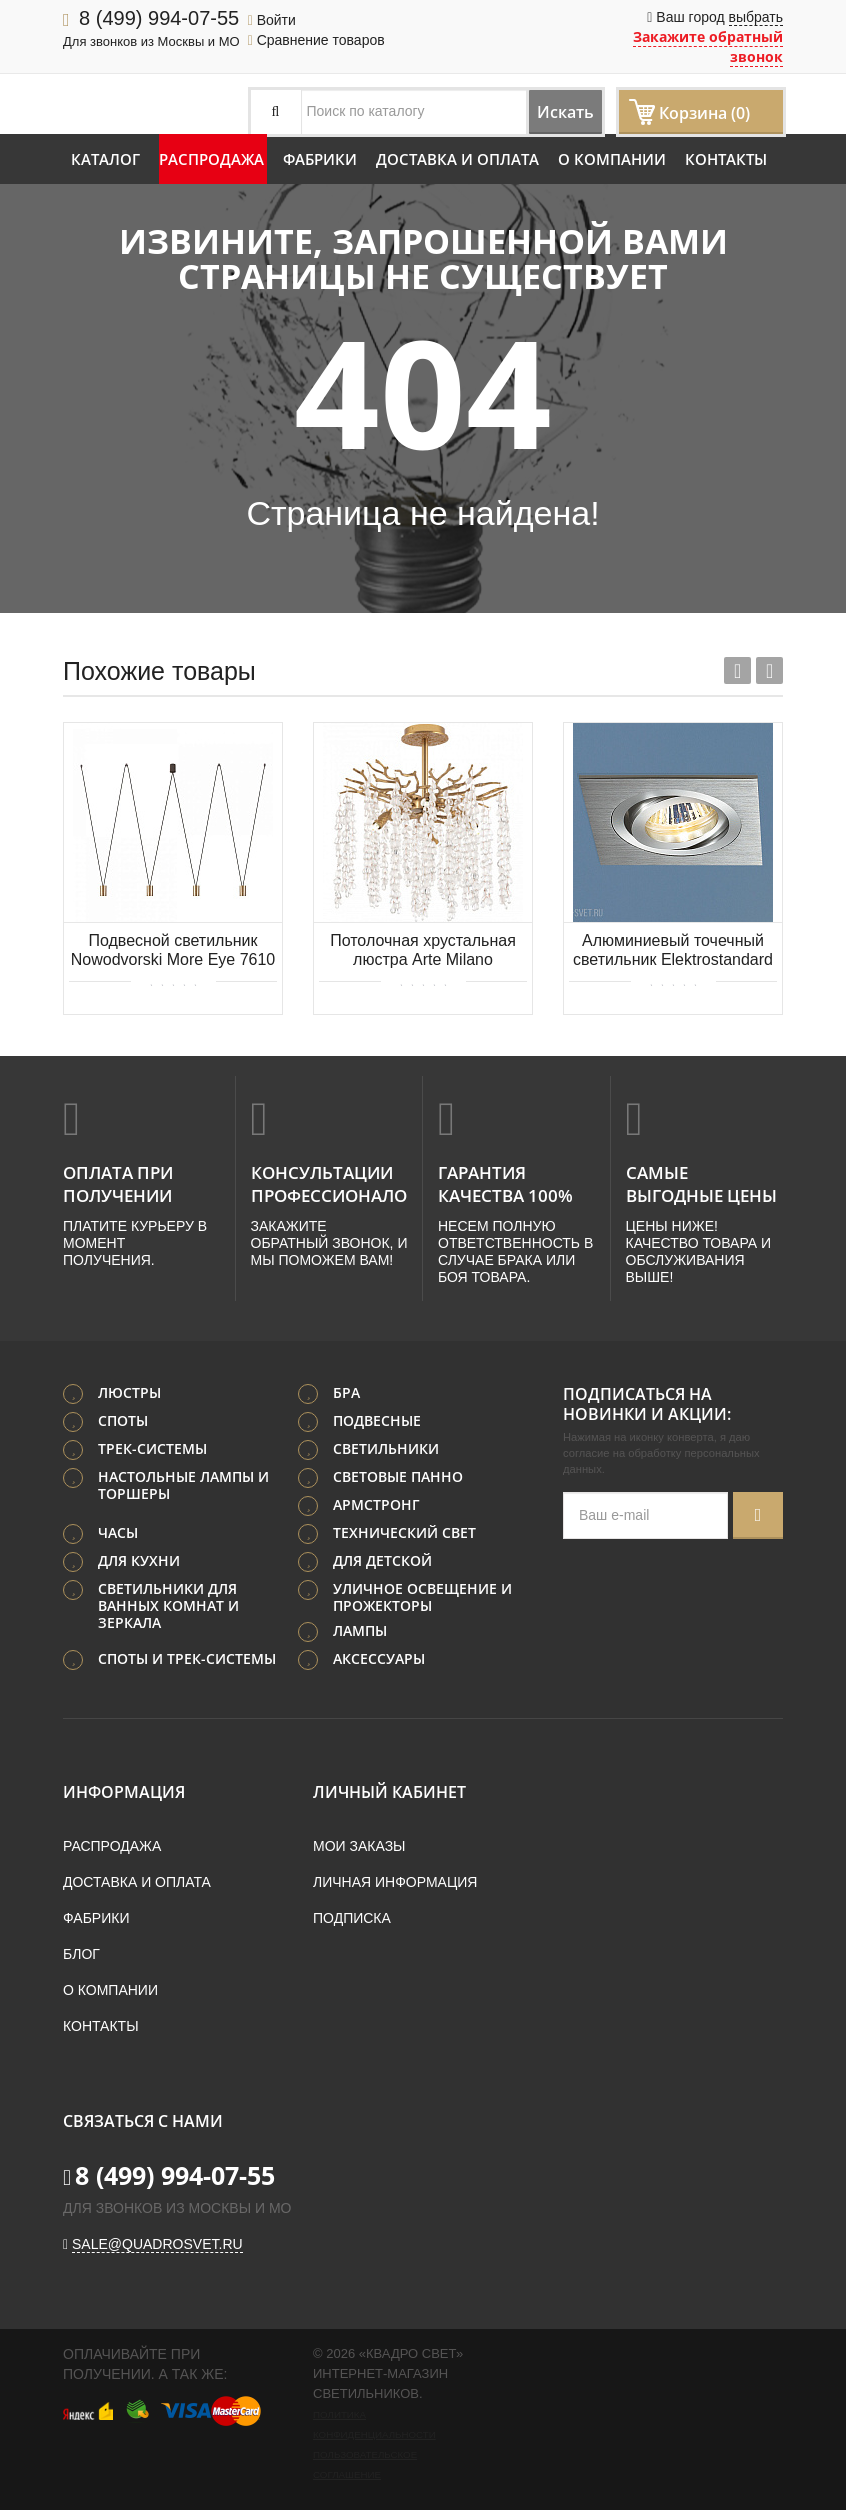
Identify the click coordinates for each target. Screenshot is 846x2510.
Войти (272, 20)
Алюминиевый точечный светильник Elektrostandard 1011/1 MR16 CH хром (673, 951)
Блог (81, 1950)
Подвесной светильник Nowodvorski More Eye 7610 (173, 950)
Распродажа (211, 159)
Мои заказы (359, 1842)
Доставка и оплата (457, 159)
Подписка (352, 1914)
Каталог (105, 159)
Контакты (726, 159)
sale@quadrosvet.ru (157, 2240)
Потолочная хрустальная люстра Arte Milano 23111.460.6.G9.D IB (423, 951)
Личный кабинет (389, 1788)
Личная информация (395, 1878)
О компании (612, 159)
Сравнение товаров (316, 40)
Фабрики (320, 159)
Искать (546, 111)
